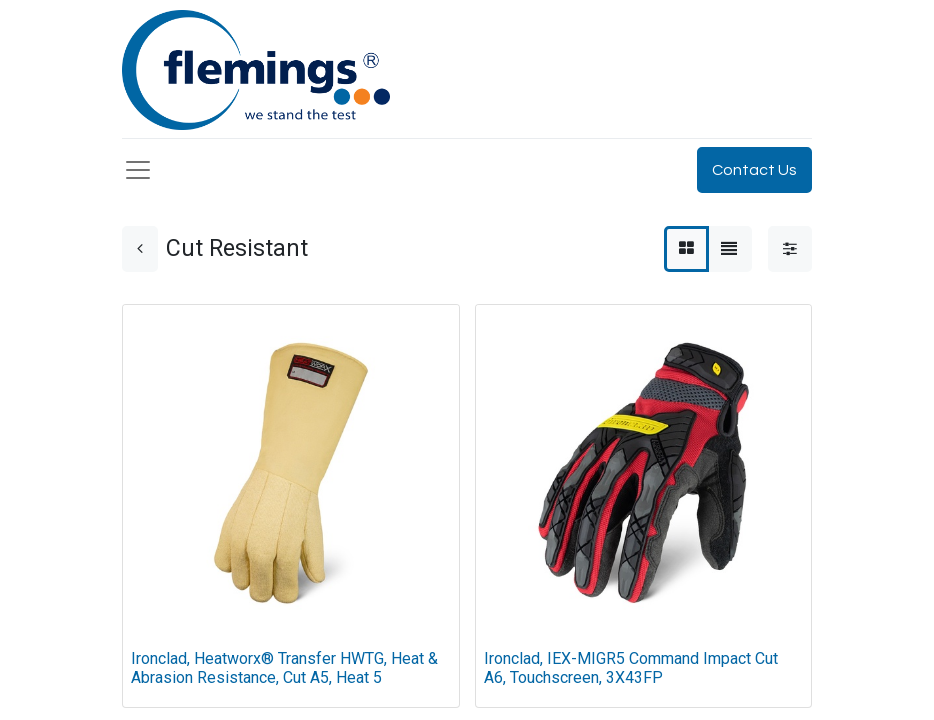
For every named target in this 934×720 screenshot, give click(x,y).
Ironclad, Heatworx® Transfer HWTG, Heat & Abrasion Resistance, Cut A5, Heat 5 (284, 668)
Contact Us (754, 170)
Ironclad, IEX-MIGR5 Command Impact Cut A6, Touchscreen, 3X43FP (631, 668)
